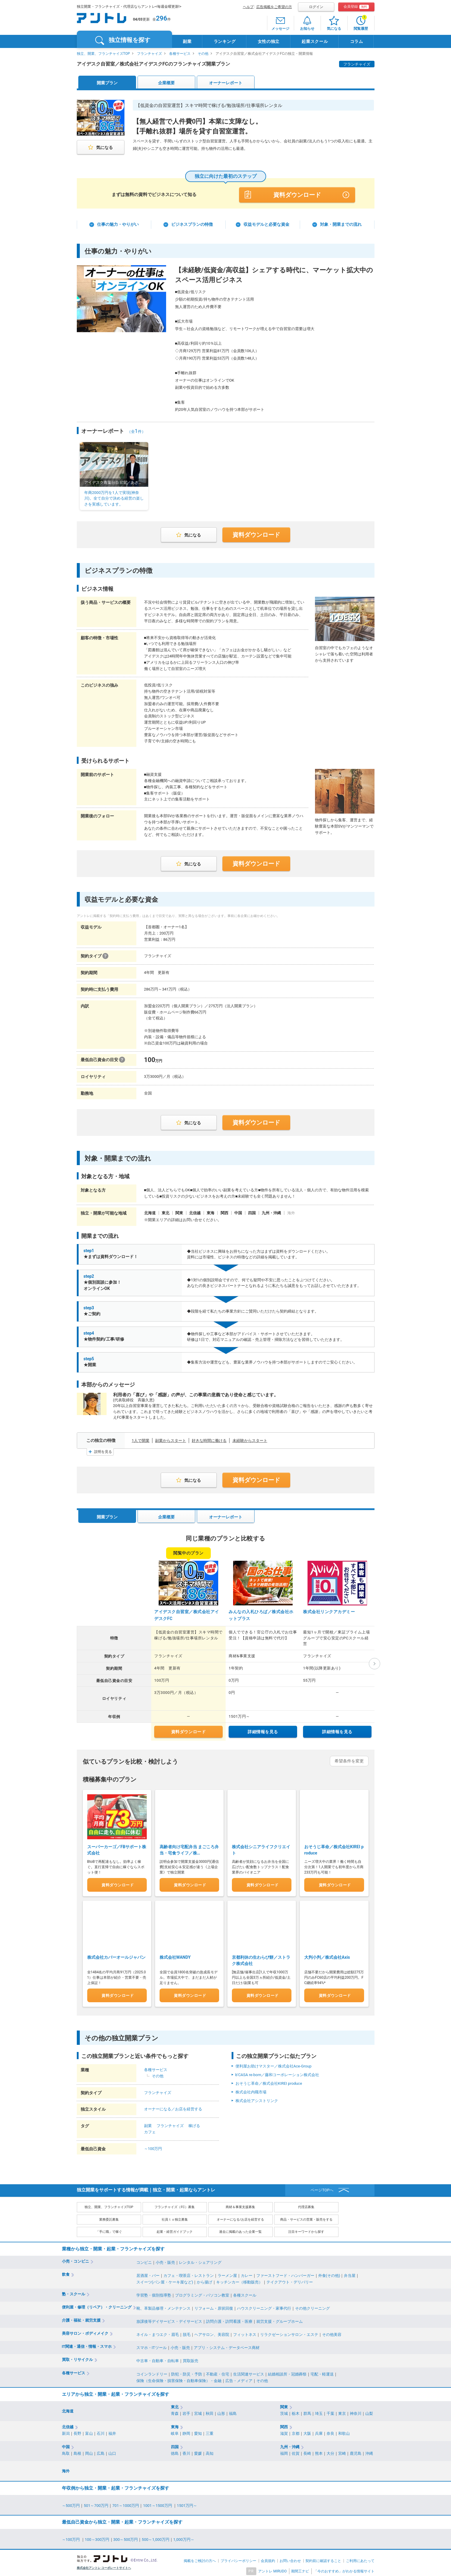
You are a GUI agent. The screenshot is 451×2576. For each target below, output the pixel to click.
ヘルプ (248, 7)
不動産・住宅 (217, 2372)
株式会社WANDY (175, 1955)
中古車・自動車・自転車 (157, 2359)
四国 (175, 2445)
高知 (209, 2452)
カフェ (150, 2130)
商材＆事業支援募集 (240, 2205)
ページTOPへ (321, 2188)
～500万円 (71, 2504)
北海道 (68, 2409)
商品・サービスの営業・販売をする (306, 2218)
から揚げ (204, 2280)
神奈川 (355, 2412)
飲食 (66, 2272)
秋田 (209, 2412)
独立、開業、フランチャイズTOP (103, 54)
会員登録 (356, 6)
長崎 (307, 2452)
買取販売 (190, 2359)
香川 (186, 2452)
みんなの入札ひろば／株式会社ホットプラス (261, 1615)
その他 (203, 54)
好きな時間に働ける (209, 1440)
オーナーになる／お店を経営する (173, 2107)
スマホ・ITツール (151, 2346)
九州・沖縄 (289, 2445)
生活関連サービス (248, 2372)
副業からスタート (170, 1440)
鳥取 (66, 2452)
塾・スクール (73, 2292)
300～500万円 (125, 2537)
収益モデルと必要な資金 (266, 224)
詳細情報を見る (263, 1731)
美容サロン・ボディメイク (85, 2332)
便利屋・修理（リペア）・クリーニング (97, 2305)
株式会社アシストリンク (256, 2099)
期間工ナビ (300, 2569)
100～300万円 (97, 2537)
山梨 (369, 2412)
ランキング (225, 41)
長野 (77, 2432)
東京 (342, 2412)
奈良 (330, 2432)
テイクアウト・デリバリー (289, 2280)
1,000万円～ (183, 2537)
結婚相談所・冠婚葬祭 (287, 2372)
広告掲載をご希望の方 (274, 7)
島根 (77, 2452)
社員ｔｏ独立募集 (175, 2218)
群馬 (307, 2412)
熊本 (319, 2452)
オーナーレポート (225, 82)
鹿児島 (355, 2452)
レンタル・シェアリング (200, 2260)
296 (161, 18)
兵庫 (319, 2432)
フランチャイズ (149, 54)
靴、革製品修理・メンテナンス (163, 2307)
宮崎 (342, 2452)
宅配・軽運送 (322, 2372)
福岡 (284, 2452)
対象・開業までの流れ (341, 224)
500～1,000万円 (155, 2537)
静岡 (186, 2432)
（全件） (136, 431)
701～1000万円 (125, 2504)
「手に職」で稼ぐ (109, 2230)
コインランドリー (151, 2372)
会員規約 (268, 2559)
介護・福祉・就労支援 (81, 2319)
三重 (209, 2432)
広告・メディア (238, 2379)
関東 (284, 2405)
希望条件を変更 (349, 1761)
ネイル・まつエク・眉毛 (157, 2333)
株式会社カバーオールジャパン (116, 1955)
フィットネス (244, 2333)
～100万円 (153, 2147)
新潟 (66, 2432)
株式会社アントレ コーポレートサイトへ (104, 2566)
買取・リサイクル (77, 2358)
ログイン (316, 7)
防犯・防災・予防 (186, 2372)
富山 (89, 2432)
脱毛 (187, 2333)
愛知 (198, 2432)
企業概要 (166, 82)
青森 (175, 2412)
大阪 (307, 2432)
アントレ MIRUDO (272, 2569)
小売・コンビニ (75, 2259)
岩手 (186, 2412)
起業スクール (315, 41)
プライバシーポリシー (238, 2559)
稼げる (194, 2124)
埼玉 (319, 2412)
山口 (112, 2452)
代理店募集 (306, 2205)
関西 (284, 2425)
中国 (66, 2445)
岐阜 (175, 2432)
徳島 (175, 2452)
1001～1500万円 (158, 2504)
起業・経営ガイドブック (175, 2230)
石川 (100, 2432)
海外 (66, 2469)
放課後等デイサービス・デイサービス (169, 2320)
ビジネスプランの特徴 (192, 224)
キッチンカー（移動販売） (239, 2280)
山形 (221, 2412)
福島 (233, 2412)
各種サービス (180, 54)
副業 (187, 41)
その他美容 (331, 2333)
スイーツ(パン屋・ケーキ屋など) (164, 2280)
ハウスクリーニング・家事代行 (264, 2307)
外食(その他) (329, 2274)
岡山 (89, 2452)
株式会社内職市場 (250, 2090)
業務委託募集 (109, 2218)
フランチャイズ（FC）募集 (174, 2205)
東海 (175, 2425)
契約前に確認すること (323, 2559)
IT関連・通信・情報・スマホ (87, 2345)
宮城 (198, 2412)
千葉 (330, 2412)
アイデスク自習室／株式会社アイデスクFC (186, 1615)
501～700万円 (96, 2504)
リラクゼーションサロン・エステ (289, 2333)
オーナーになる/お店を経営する (240, 2218)
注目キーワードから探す (306, 2230)
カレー (246, 2274)
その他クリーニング (312, 2307)
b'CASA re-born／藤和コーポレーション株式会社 (277, 2073)
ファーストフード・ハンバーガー (285, 2274)
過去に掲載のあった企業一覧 (240, 2230)
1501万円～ (187, 2504)
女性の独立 (269, 41)
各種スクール (244, 2293)
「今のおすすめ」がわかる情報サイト (344, 2569)
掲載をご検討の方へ (200, 2559)
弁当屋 (349, 2274)
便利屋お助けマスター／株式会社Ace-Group (273, 2064)
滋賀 (284, 2432)
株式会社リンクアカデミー (329, 1611)
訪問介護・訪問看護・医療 (229, 2320)
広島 (100, 2452)
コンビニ (144, 2260)
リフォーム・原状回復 (213, 2307)
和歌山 (344, 2432)
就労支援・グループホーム (279, 2320)
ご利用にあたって (360, 2559)
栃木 (295, 2412)
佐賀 (295, 2452)
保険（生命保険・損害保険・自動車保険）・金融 (178, 2379)
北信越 (68, 2425)
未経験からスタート (249, 1440)
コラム (356, 41)
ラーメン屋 (227, 2274)
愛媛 (198, 2452)
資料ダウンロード (297, 194)
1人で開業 (140, 1440)
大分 (330, 2452)
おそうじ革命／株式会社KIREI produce (268, 2081)
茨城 (284, 2412)
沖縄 (369, 2452)
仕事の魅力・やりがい (118, 224)
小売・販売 (165, 2260)
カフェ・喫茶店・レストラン (188, 2274)
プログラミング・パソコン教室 (202, 2293)
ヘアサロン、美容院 (211, 2333)
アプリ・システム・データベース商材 (227, 2346)
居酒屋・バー (148, 2274)
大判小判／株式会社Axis (327, 1955)
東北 (175, 2405)
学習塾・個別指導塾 (153, 2293)
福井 (112, 2432)
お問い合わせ (290, 2559)
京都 (295, 2432)
